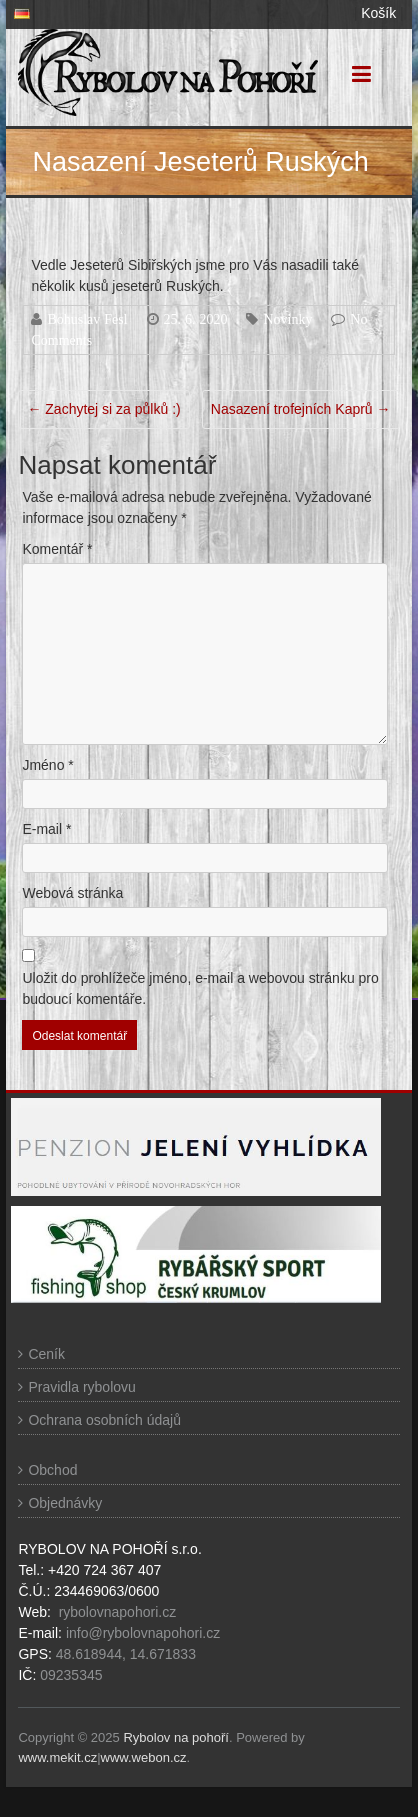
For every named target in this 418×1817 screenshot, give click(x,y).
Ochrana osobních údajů (104, 1420)
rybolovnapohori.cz (118, 1612)
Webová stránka (72, 893)
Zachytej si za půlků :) (103, 409)
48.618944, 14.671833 (124, 1654)
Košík (378, 13)
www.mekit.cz (57, 1757)
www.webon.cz (144, 1757)
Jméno (47, 765)
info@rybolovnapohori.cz (143, 1633)
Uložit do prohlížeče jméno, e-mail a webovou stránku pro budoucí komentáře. (200, 988)
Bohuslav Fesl (87, 319)
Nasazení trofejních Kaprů (301, 409)
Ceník (46, 1354)
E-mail (46, 829)
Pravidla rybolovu (81, 1387)
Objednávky (65, 1503)
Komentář (57, 549)
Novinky (287, 319)
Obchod (52, 1470)
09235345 (71, 1675)
